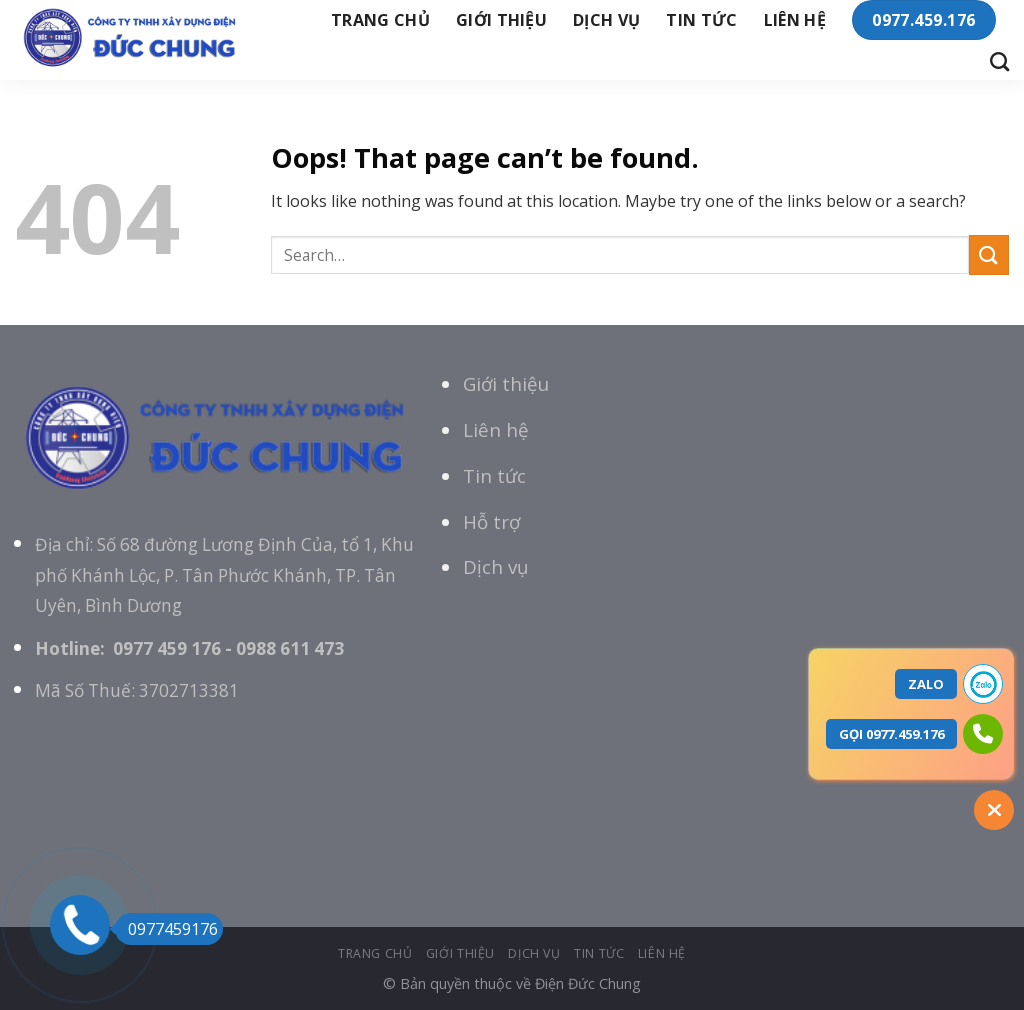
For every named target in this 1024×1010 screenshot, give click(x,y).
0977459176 (166, 929)
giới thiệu (501, 20)
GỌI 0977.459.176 (891, 734)
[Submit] (989, 254)
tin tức (701, 20)
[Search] (999, 61)
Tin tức (494, 475)
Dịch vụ (606, 20)
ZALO (926, 684)
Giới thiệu (506, 383)
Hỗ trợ (491, 521)
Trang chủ (380, 20)
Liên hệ (795, 20)
